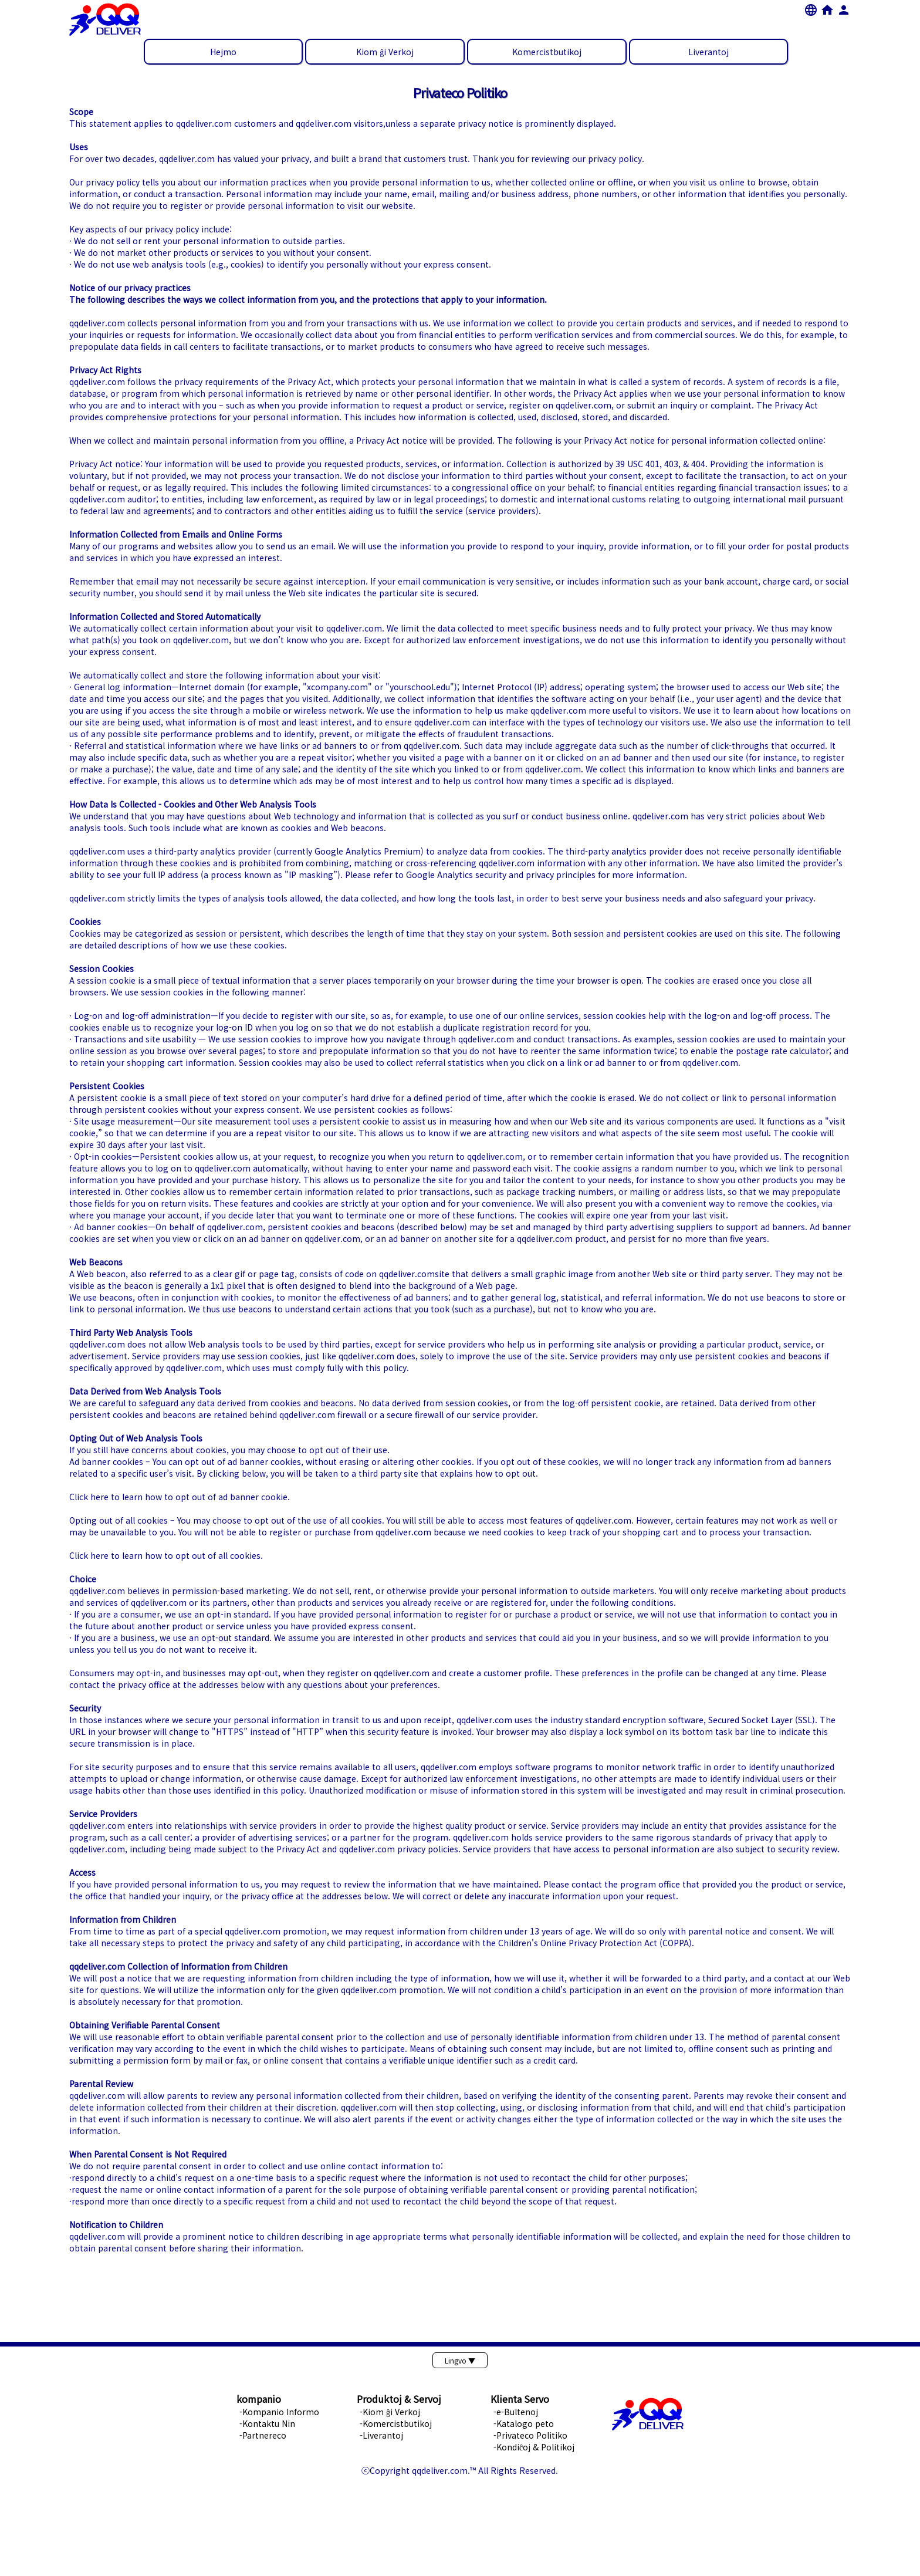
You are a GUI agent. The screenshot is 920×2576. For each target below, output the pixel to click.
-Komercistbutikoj (396, 2423)
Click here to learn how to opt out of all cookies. (166, 1555)
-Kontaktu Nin (267, 2423)
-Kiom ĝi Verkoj (390, 2412)
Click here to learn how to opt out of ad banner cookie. (179, 1497)
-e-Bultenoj (515, 2412)
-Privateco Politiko (530, 2435)
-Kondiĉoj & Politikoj (533, 2447)
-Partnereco (262, 2435)
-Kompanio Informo (279, 2412)
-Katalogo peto (523, 2423)
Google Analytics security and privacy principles (501, 874)
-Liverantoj (381, 2435)
